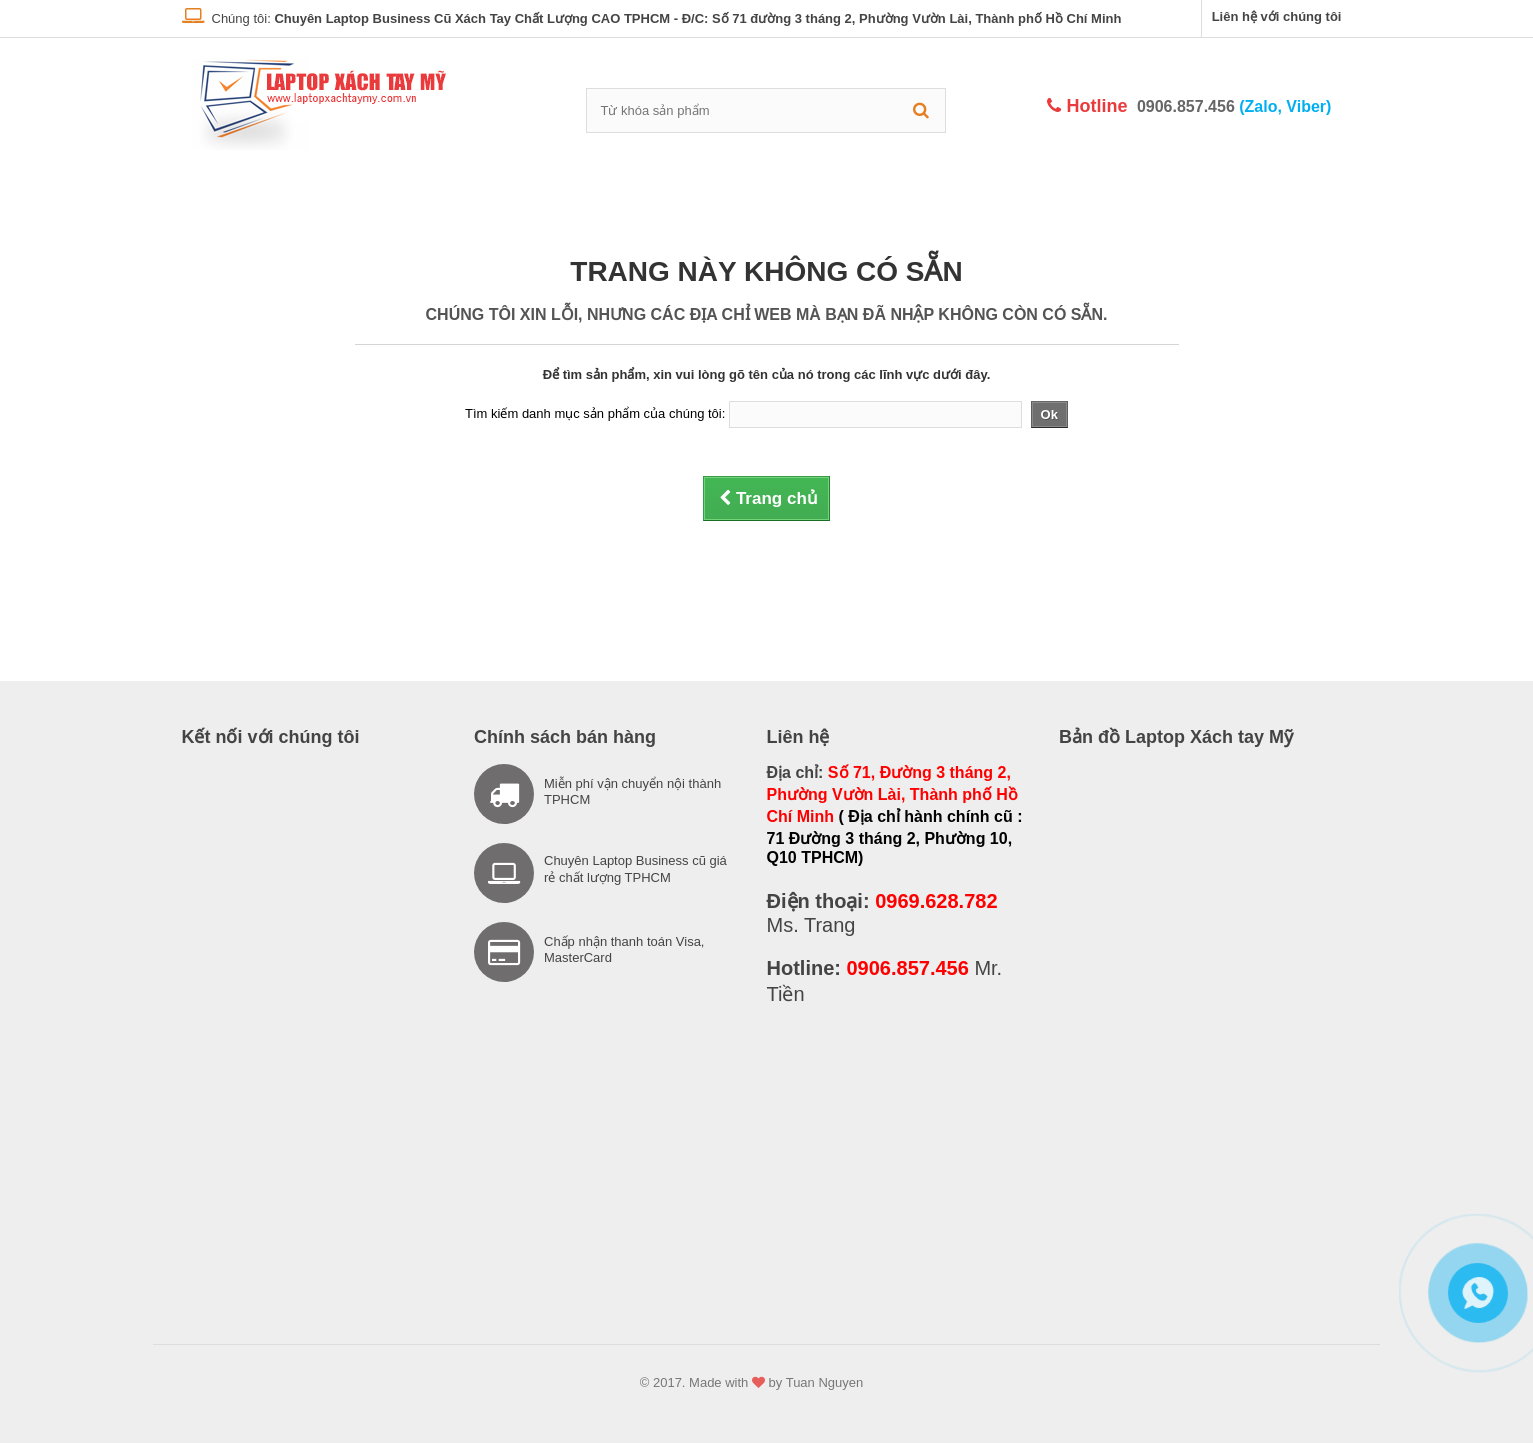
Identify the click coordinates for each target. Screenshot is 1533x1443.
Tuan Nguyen (825, 1382)
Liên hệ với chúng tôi (1277, 16)
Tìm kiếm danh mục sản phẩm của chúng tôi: (595, 413)
